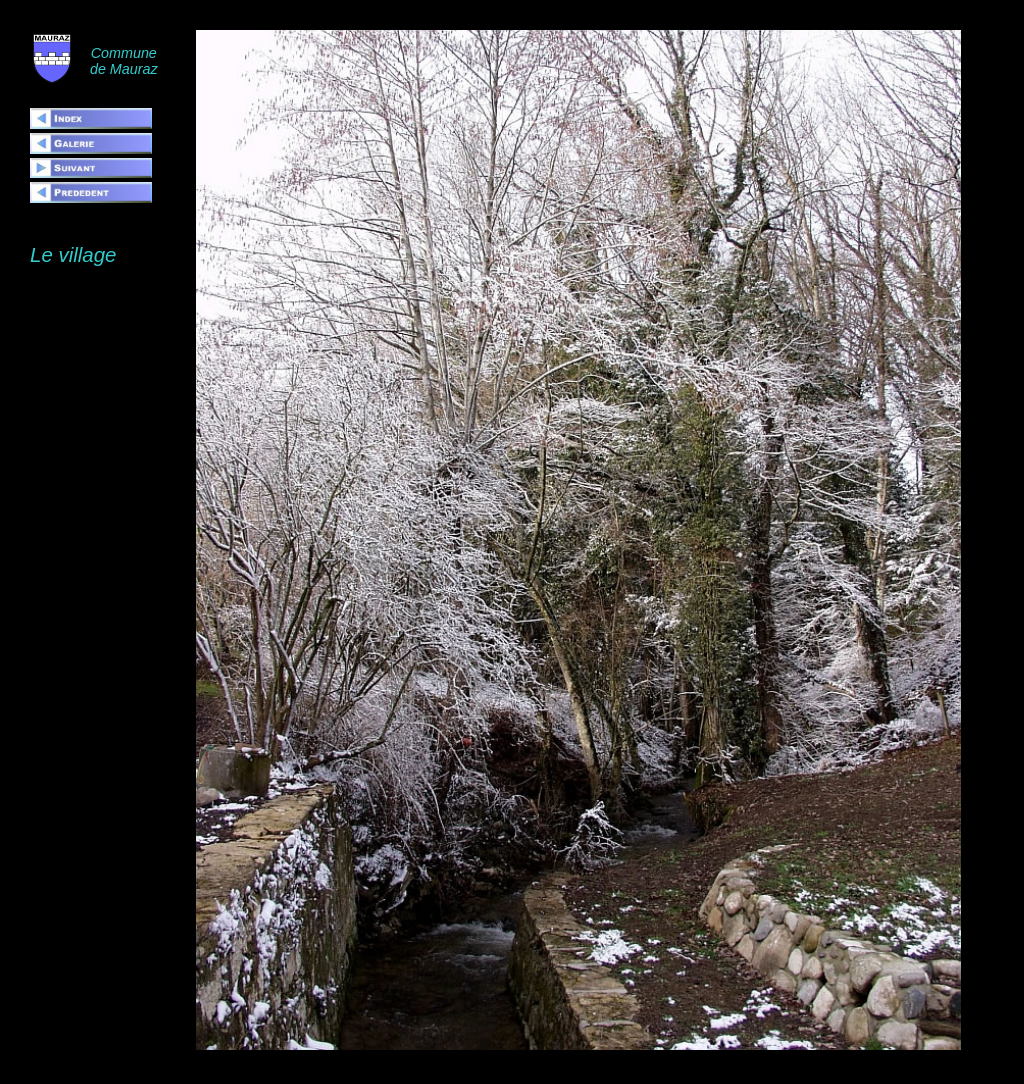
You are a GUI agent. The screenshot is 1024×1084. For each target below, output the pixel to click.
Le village (73, 254)
